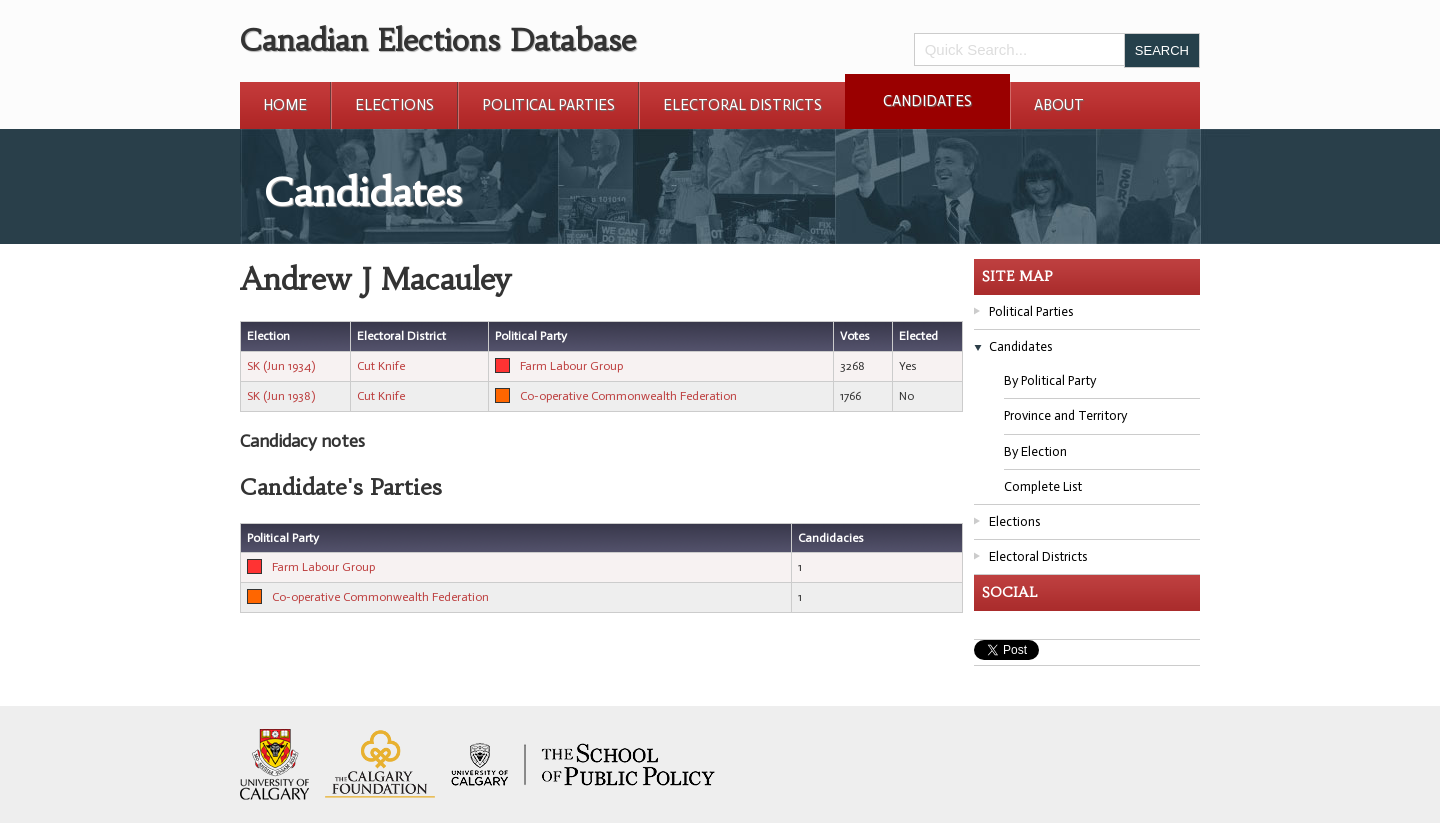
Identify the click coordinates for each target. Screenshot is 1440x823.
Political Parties (548, 105)
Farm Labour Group (571, 366)
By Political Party (1050, 380)
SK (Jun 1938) (281, 396)
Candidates (927, 101)
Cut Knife (381, 366)
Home (285, 105)
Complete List (1043, 486)
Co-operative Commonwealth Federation (628, 396)
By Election (1035, 451)
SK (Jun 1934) (281, 366)
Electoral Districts (742, 105)
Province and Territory (1065, 415)
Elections (394, 105)
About (1059, 105)
